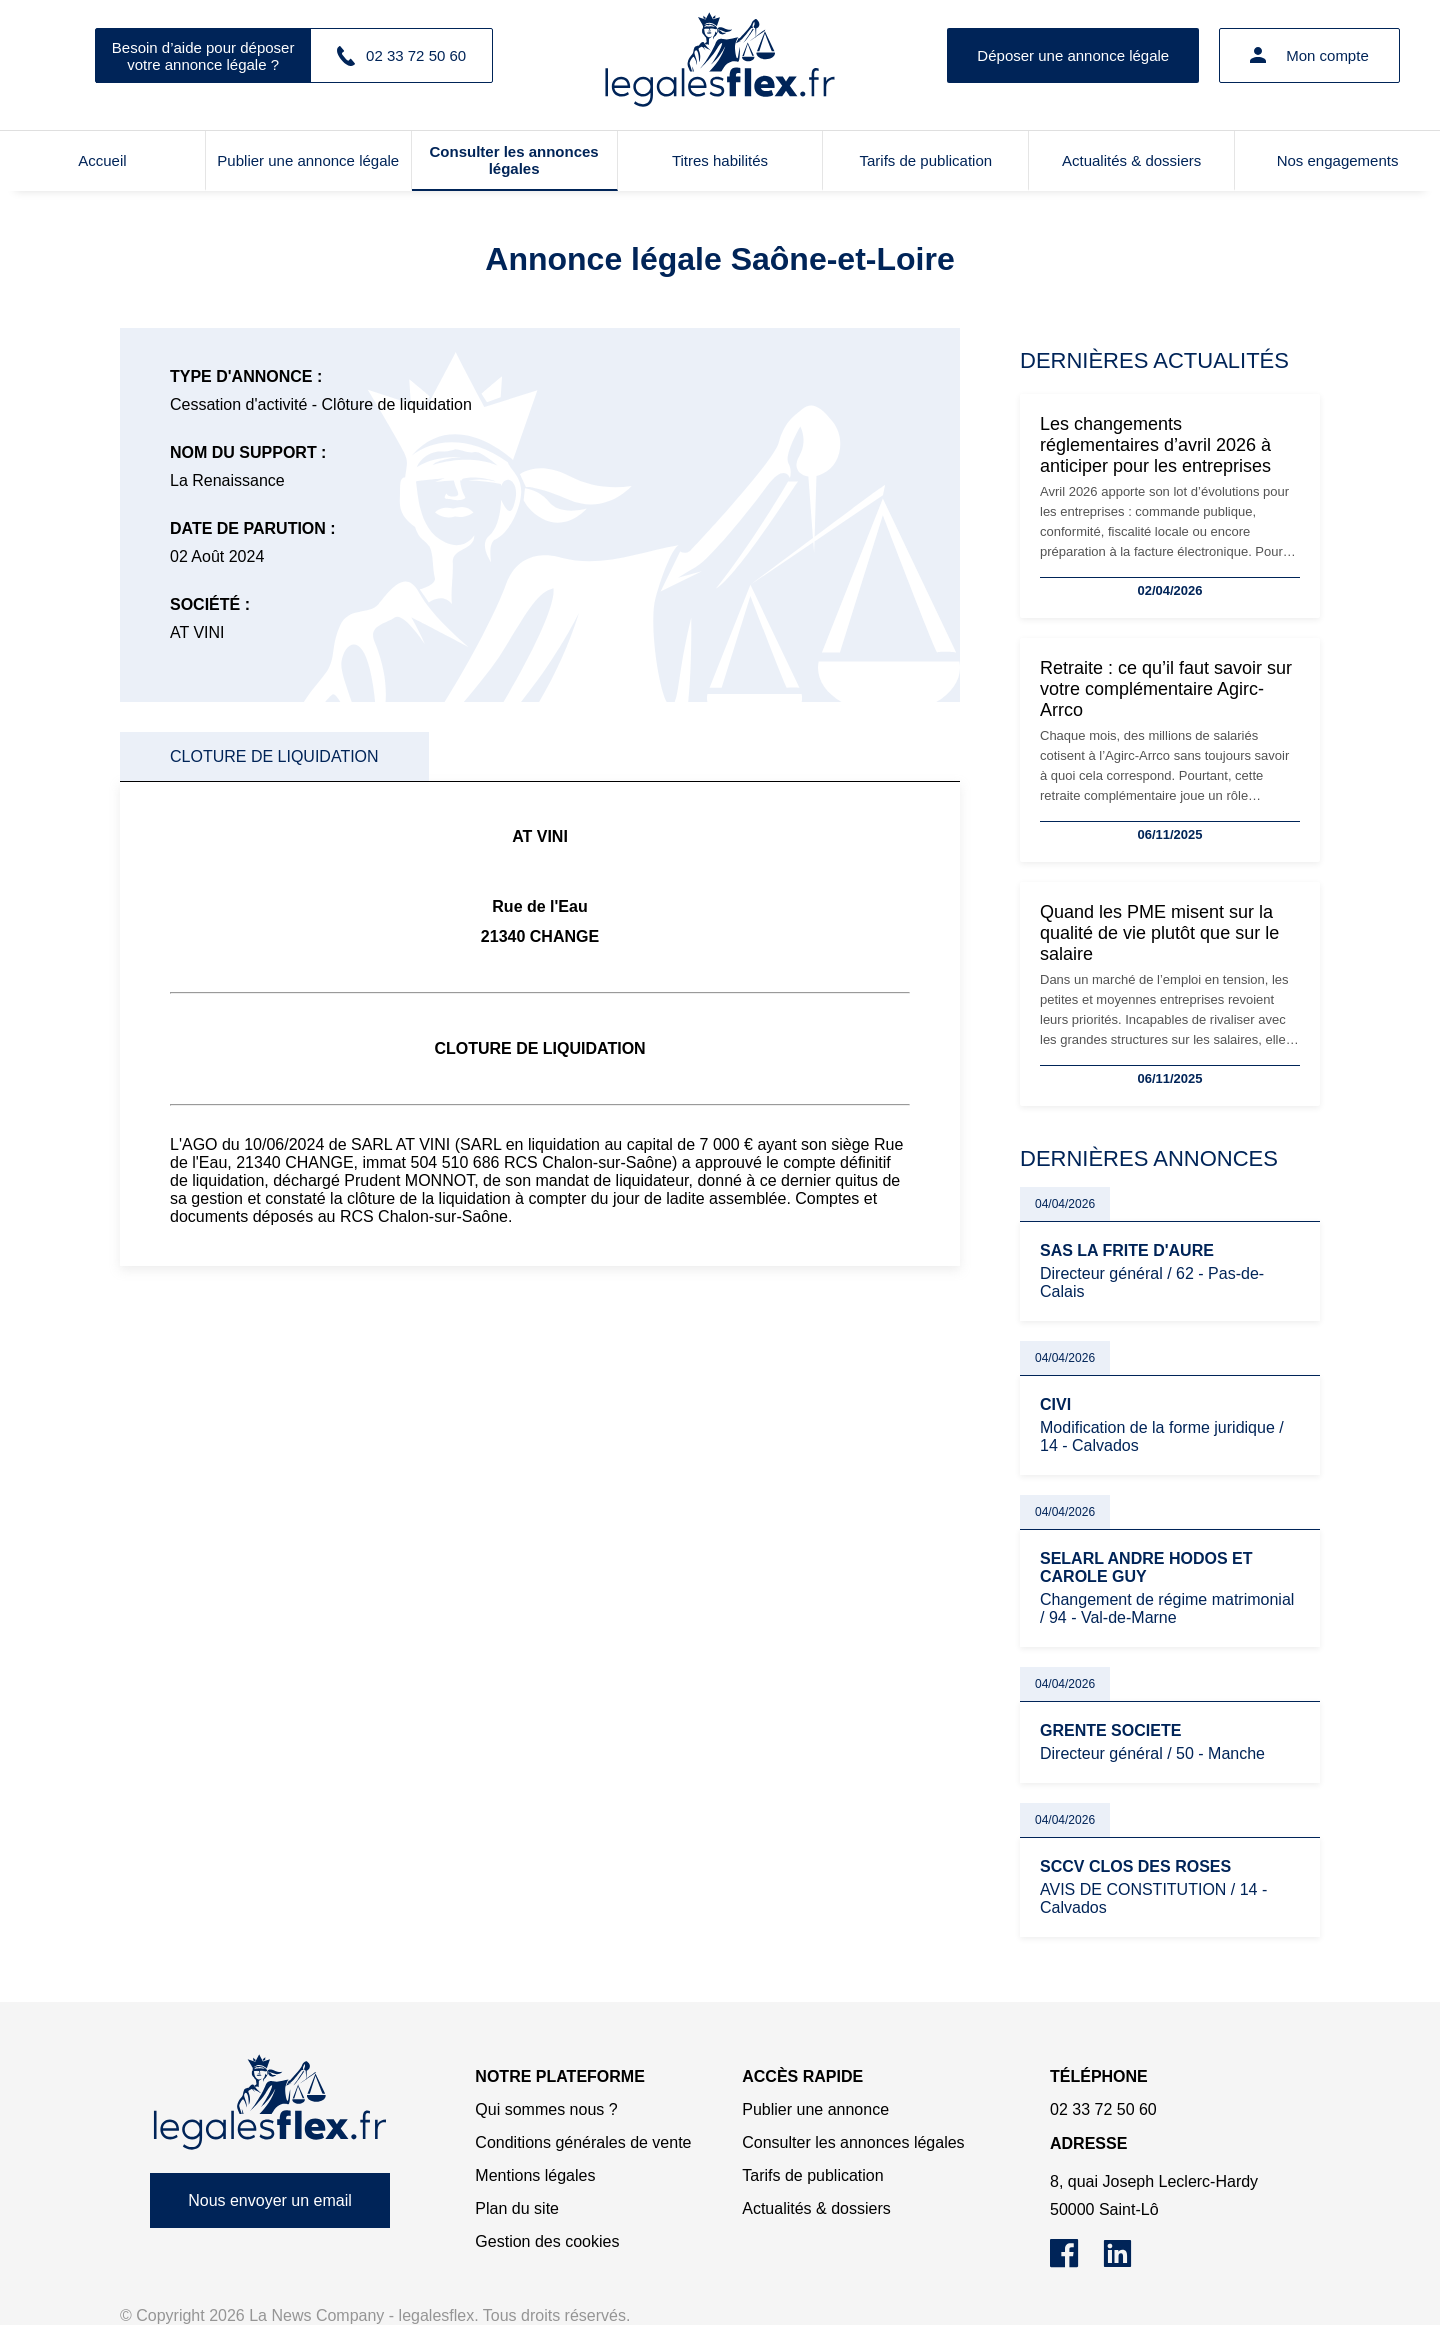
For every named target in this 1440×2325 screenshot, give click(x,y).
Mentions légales (535, 2175)
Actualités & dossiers (1131, 160)
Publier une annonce (815, 2109)
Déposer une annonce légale (1073, 55)
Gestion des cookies (547, 2241)
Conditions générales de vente (583, 2142)
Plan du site (517, 2208)
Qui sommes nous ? (546, 2109)
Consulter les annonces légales (514, 160)
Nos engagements (1338, 160)
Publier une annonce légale (308, 160)
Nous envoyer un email (270, 2200)
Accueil (102, 160)
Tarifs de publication (926, 160)
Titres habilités (720, 160)
